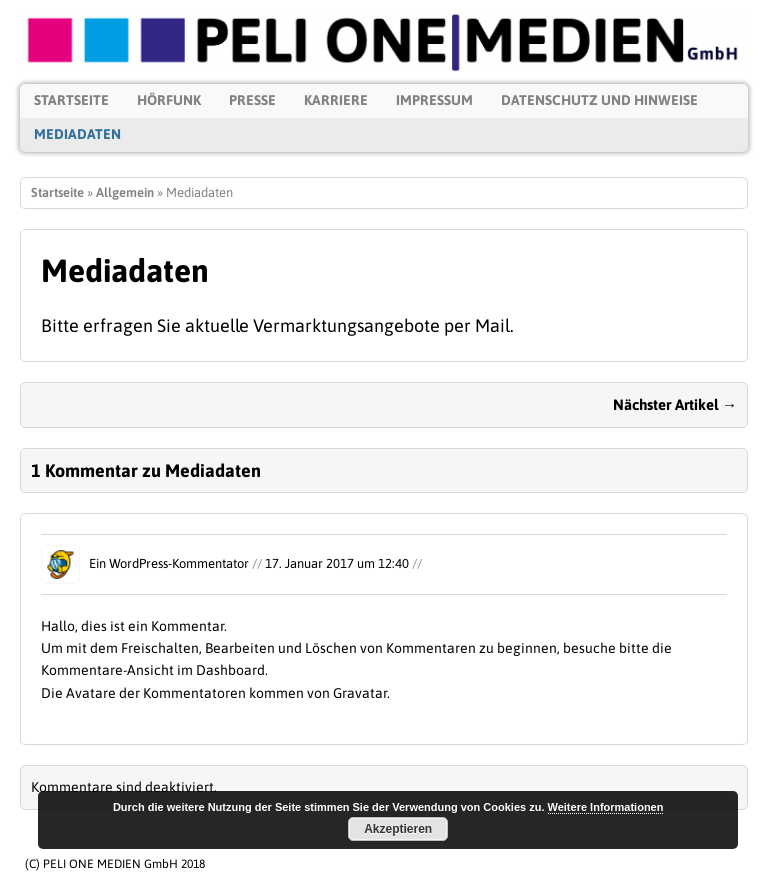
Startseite (71, 100)
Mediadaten (77, 134)
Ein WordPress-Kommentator (169, 563)
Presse (252, 100)
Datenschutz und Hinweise (599, 100)
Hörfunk (169, 100)
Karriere (336, 100)
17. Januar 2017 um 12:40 (337, 563)
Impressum (434, 100)
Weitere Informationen (606, 807)
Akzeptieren (398, 829)
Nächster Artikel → (675, 404)
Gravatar (360, 693)
